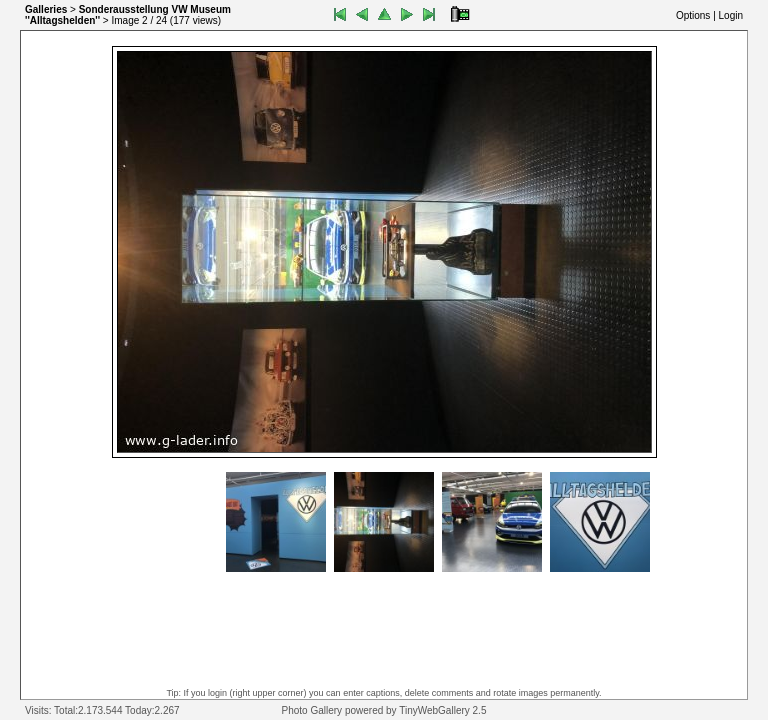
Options (693, 15)
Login (731, 15)
